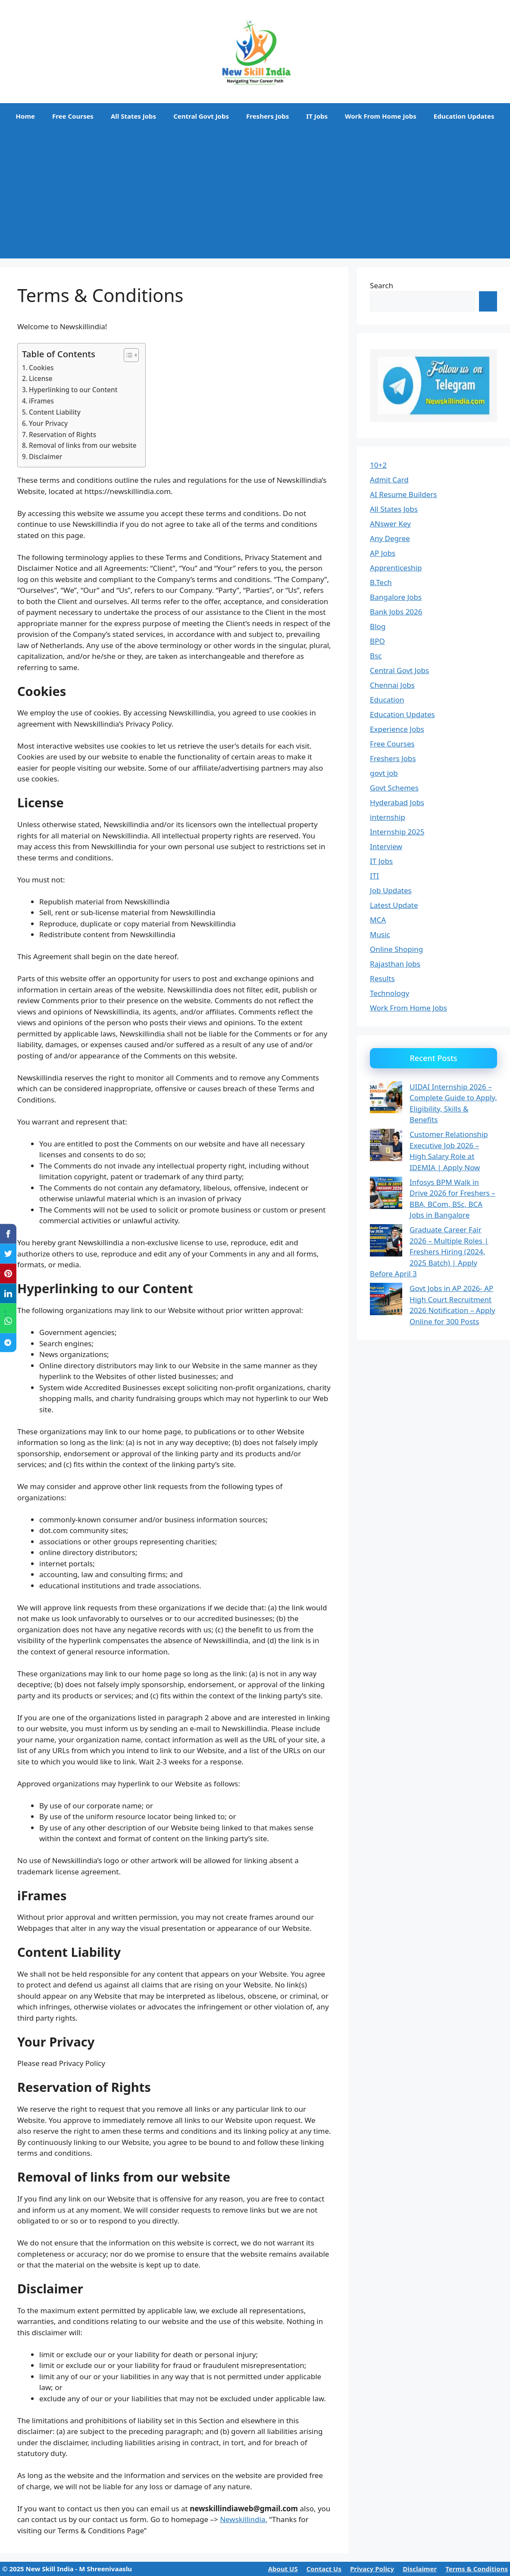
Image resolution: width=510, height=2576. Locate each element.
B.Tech (381, 582)
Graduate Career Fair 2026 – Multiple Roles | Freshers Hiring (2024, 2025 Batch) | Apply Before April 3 (429, 1252)
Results (382, 978)
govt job (384, 773)
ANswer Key (390, 524)
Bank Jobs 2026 (396, 612)
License (41, 378)
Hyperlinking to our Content (73, 389)
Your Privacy (48, 423)
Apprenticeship (396, 568)
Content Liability (55, 412)
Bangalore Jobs (396, 597)
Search (381, 285)
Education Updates (464, 116)
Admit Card (389, 480)
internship (387, 817)
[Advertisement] (255, 193)
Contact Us (324, 2568)
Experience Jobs (397, 729)
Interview (386, 846)
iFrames (41, 401)
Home (25, 116)
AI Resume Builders (403, 494)
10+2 (378, 465)
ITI (374, 876)
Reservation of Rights (62, 434)
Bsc (376, 656)
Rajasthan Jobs (395, 964)
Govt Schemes (394, 788)
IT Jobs (317, 116)
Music (380, 934)
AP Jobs (382, 553)
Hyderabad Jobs (397, 802)
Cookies (41, 367)
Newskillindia (242, 2519)
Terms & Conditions (476, 2568)
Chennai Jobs (392, 685)
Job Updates (391, 890)
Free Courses (73, 116)
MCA (378, 920)
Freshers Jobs (267, 116)
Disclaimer (45, 456)
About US (283, 2568)
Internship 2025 (397, 832)
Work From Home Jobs (380, 116)
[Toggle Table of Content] (127, 355)
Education (387, 700)
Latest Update (394, 905)
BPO (377, 641)
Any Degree (390, 538)
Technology (389, 993)
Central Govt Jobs (201, 116)
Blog (377, 626)
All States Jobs (133, 116)
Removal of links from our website (83, 445)
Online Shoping (396, 949)
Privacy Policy (372, 2568)
